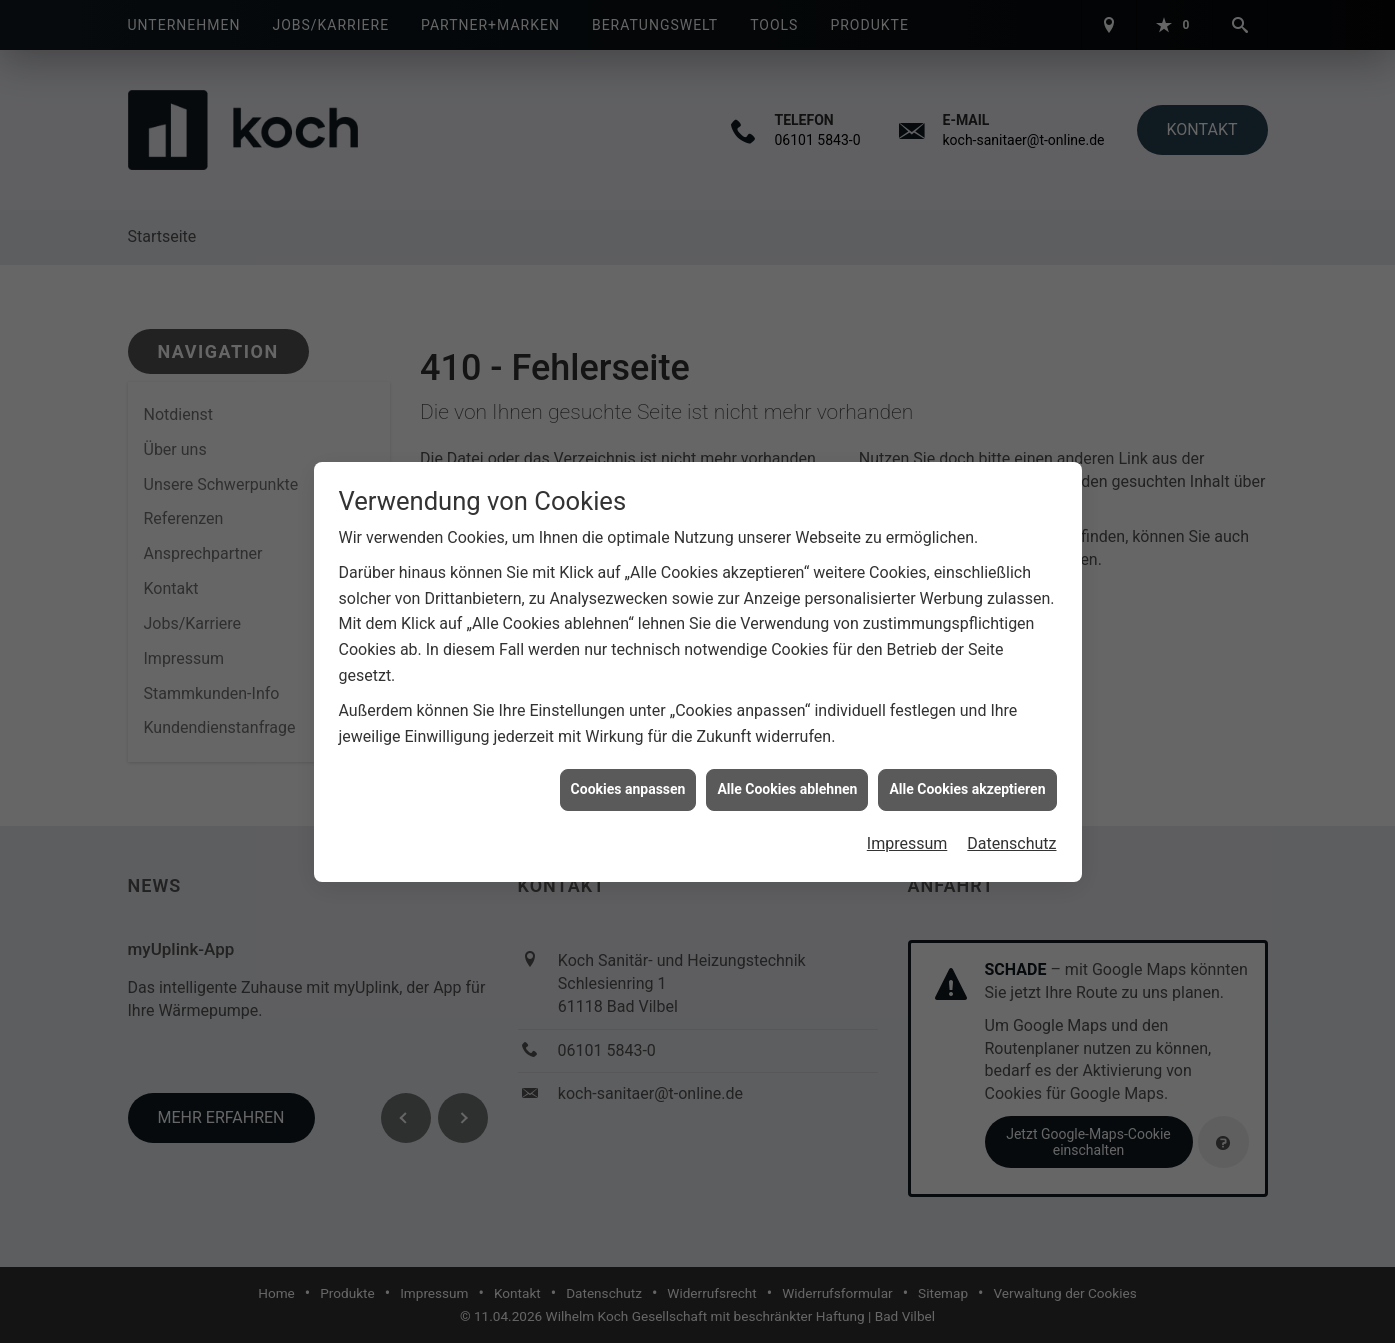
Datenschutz (1011, 835)
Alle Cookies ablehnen (787, 781)
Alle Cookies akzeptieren (967, 781)
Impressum (907, 835)
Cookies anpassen (628, 781)
